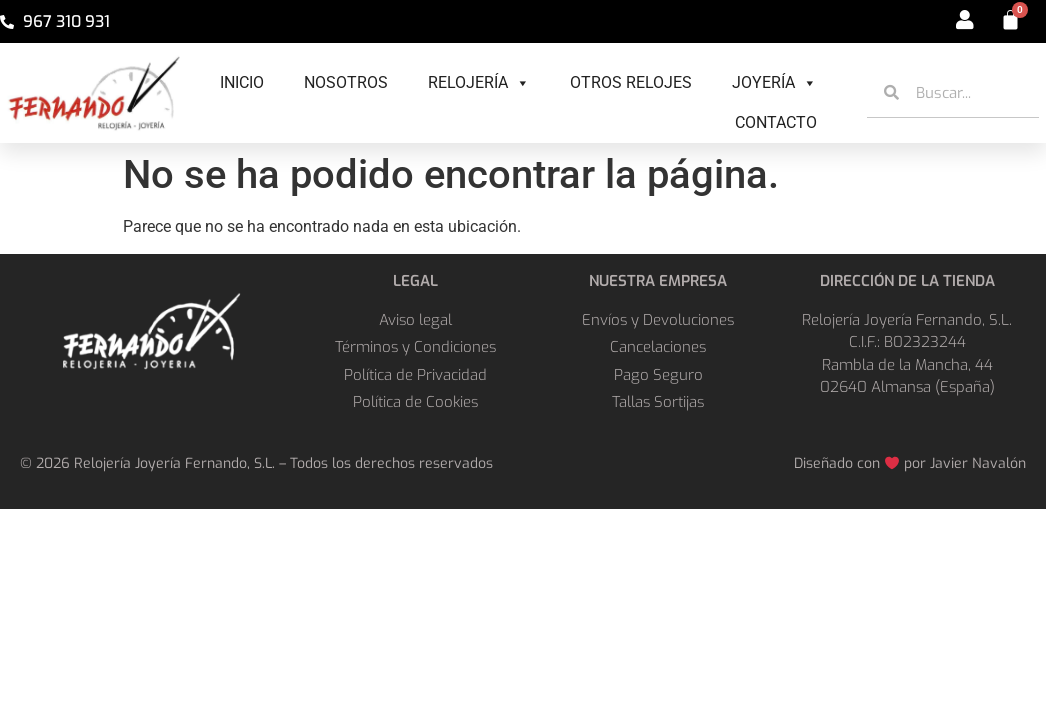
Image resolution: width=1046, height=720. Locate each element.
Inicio (242, 82)
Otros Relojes (631, 82)
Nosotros (346, 82)
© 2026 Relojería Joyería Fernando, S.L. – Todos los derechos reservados (256, 463)
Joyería (774, 83)
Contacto (776, 122)
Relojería (479, 83)
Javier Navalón (978, 463)
